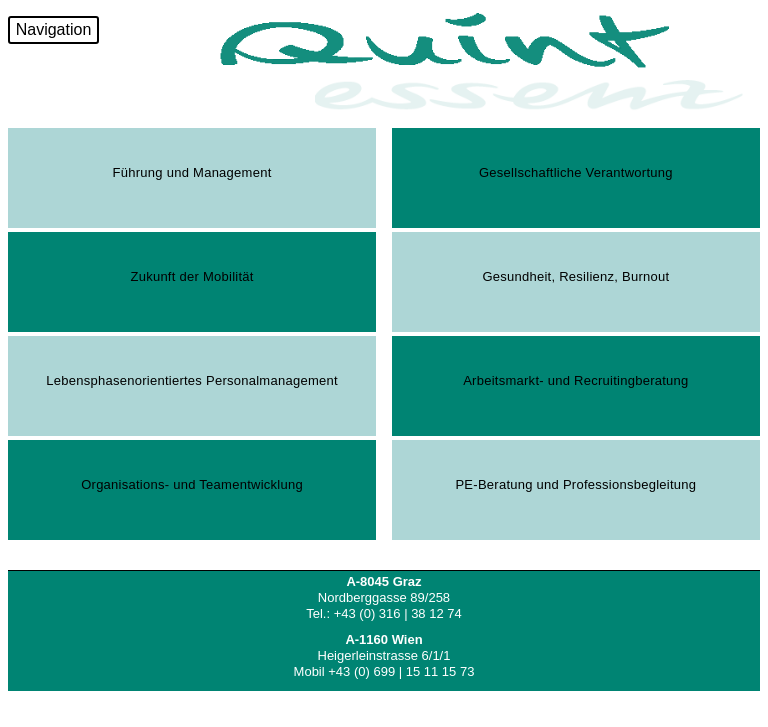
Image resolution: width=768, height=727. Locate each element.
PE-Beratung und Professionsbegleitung (575, 484)
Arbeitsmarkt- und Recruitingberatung (575, 380)
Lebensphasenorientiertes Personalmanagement (192, 380)
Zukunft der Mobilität (191, 276)
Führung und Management (192, 172)
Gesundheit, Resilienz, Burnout (575, 276)
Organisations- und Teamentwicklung (192, 484)
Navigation (54, 29)
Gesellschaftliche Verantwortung (576, 172)
